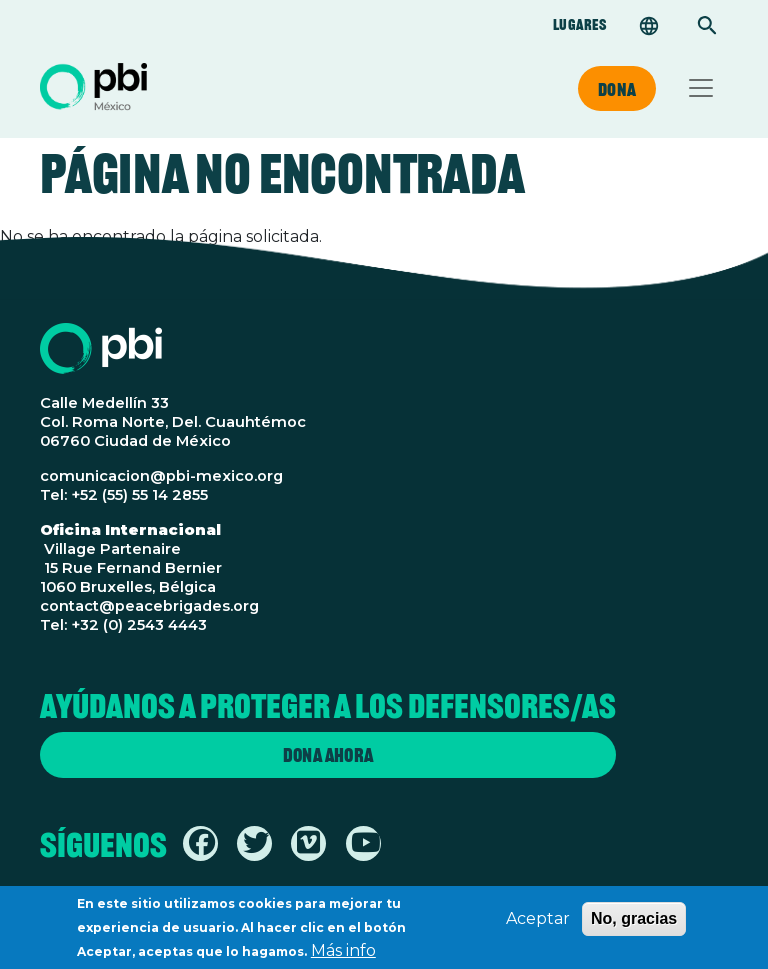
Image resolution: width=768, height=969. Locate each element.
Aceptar (538, 922)
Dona (617, 89)
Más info (343, 954)
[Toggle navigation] (701, 88)
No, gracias (634, 922)
